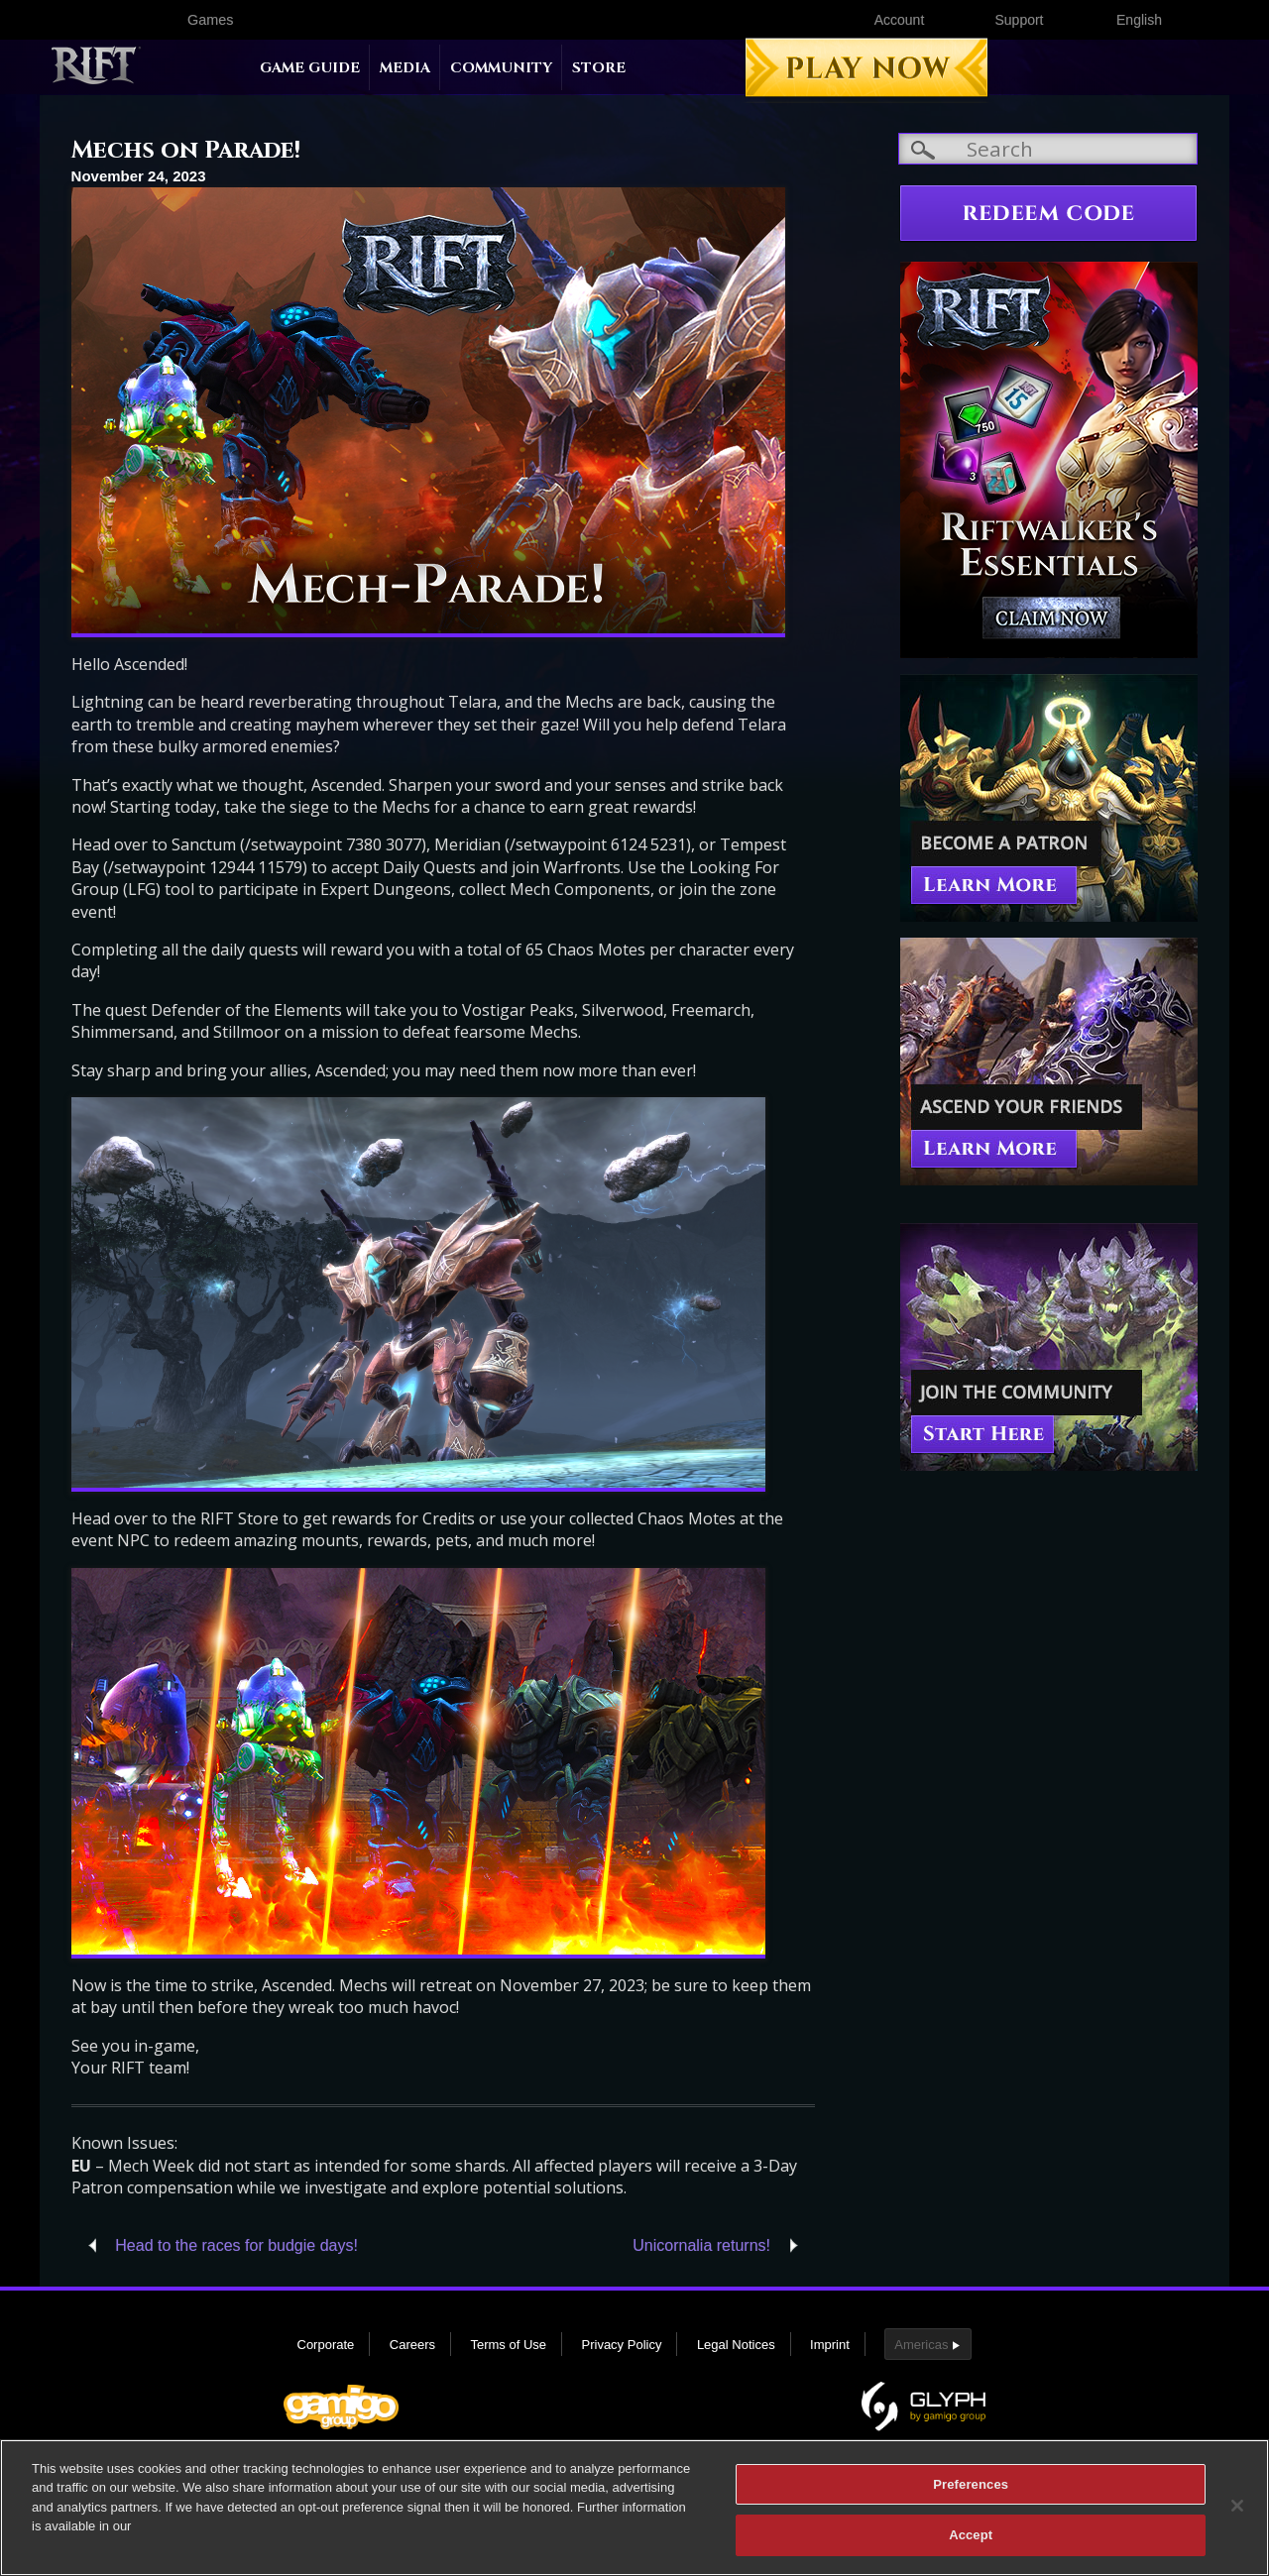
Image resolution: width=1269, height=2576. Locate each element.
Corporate (326, 2344)
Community (501, 67)
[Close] (1237, 2515)
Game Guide (310, 67)
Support (1018, 20)
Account (899, 20)
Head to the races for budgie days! (236, 2245)
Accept (970, 2545)
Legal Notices (736, 2344)
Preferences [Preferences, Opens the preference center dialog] (970, 2494)
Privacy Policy (622, 2344)
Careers (412, 2344)
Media (405, 67)
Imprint (830, 2344)
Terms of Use (508, 2344)
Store (599, 67)
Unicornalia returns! (701, 2245)
